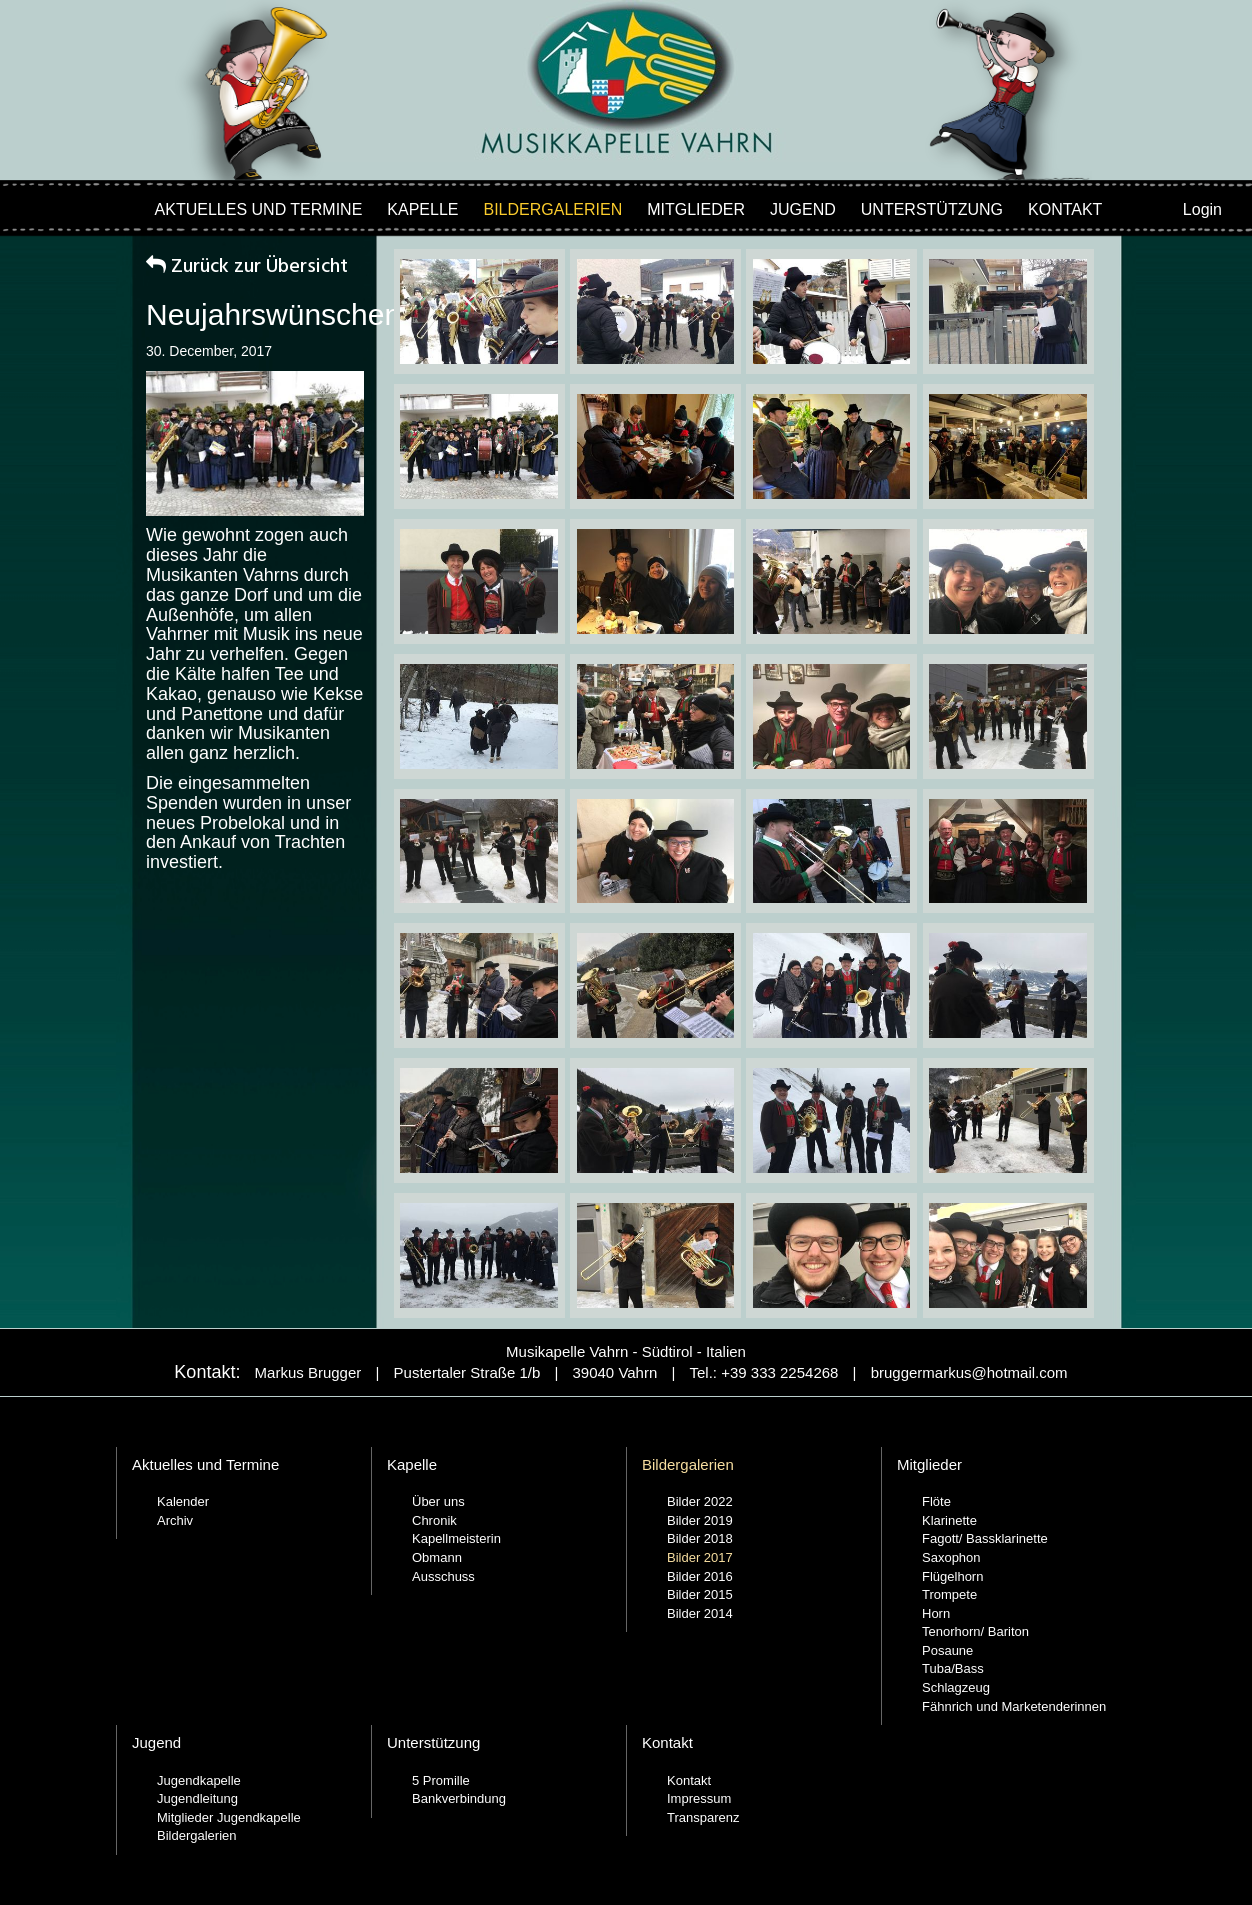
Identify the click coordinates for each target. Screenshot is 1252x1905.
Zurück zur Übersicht (247, 267)
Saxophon (951, 1557)
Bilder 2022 (700, 1501)
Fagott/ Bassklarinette (985, 1538)
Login (1202, 209)
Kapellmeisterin (456, 1538)
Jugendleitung (197, 1798)
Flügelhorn (952, 1576)
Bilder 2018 (700, 1538)
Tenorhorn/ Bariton (975, 1631)
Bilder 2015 (700, 1594)
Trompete (949, 1594)
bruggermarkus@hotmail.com (969, 1372)
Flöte (936, 1501)
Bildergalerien (553, 209)
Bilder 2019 (700, 1520)
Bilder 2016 (700, 1576)
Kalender (183, 1501)
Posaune (947, 1650)
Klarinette (949, 1520)
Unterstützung (932, 209)
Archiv (175, 1520)
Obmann (437, 1557)
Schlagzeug (956, 1687)
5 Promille (441, 1780)
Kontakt (1065, 209)
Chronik (434, 1520)
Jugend (803, 209)
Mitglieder (696, 209)
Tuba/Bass (953, 1668)
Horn (936, 1613)
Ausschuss (443, 1576)
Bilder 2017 (700, 1557)
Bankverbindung (459, 1798)
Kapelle (422, 209)
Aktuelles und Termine (259, 209)
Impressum (699, 1798)
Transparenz (703, 1817)
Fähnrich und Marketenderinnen (1014, 1706)
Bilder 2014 (700, 1613)
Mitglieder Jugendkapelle (229, 1817)
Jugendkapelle (199, 1780)
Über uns (438, 1501)
